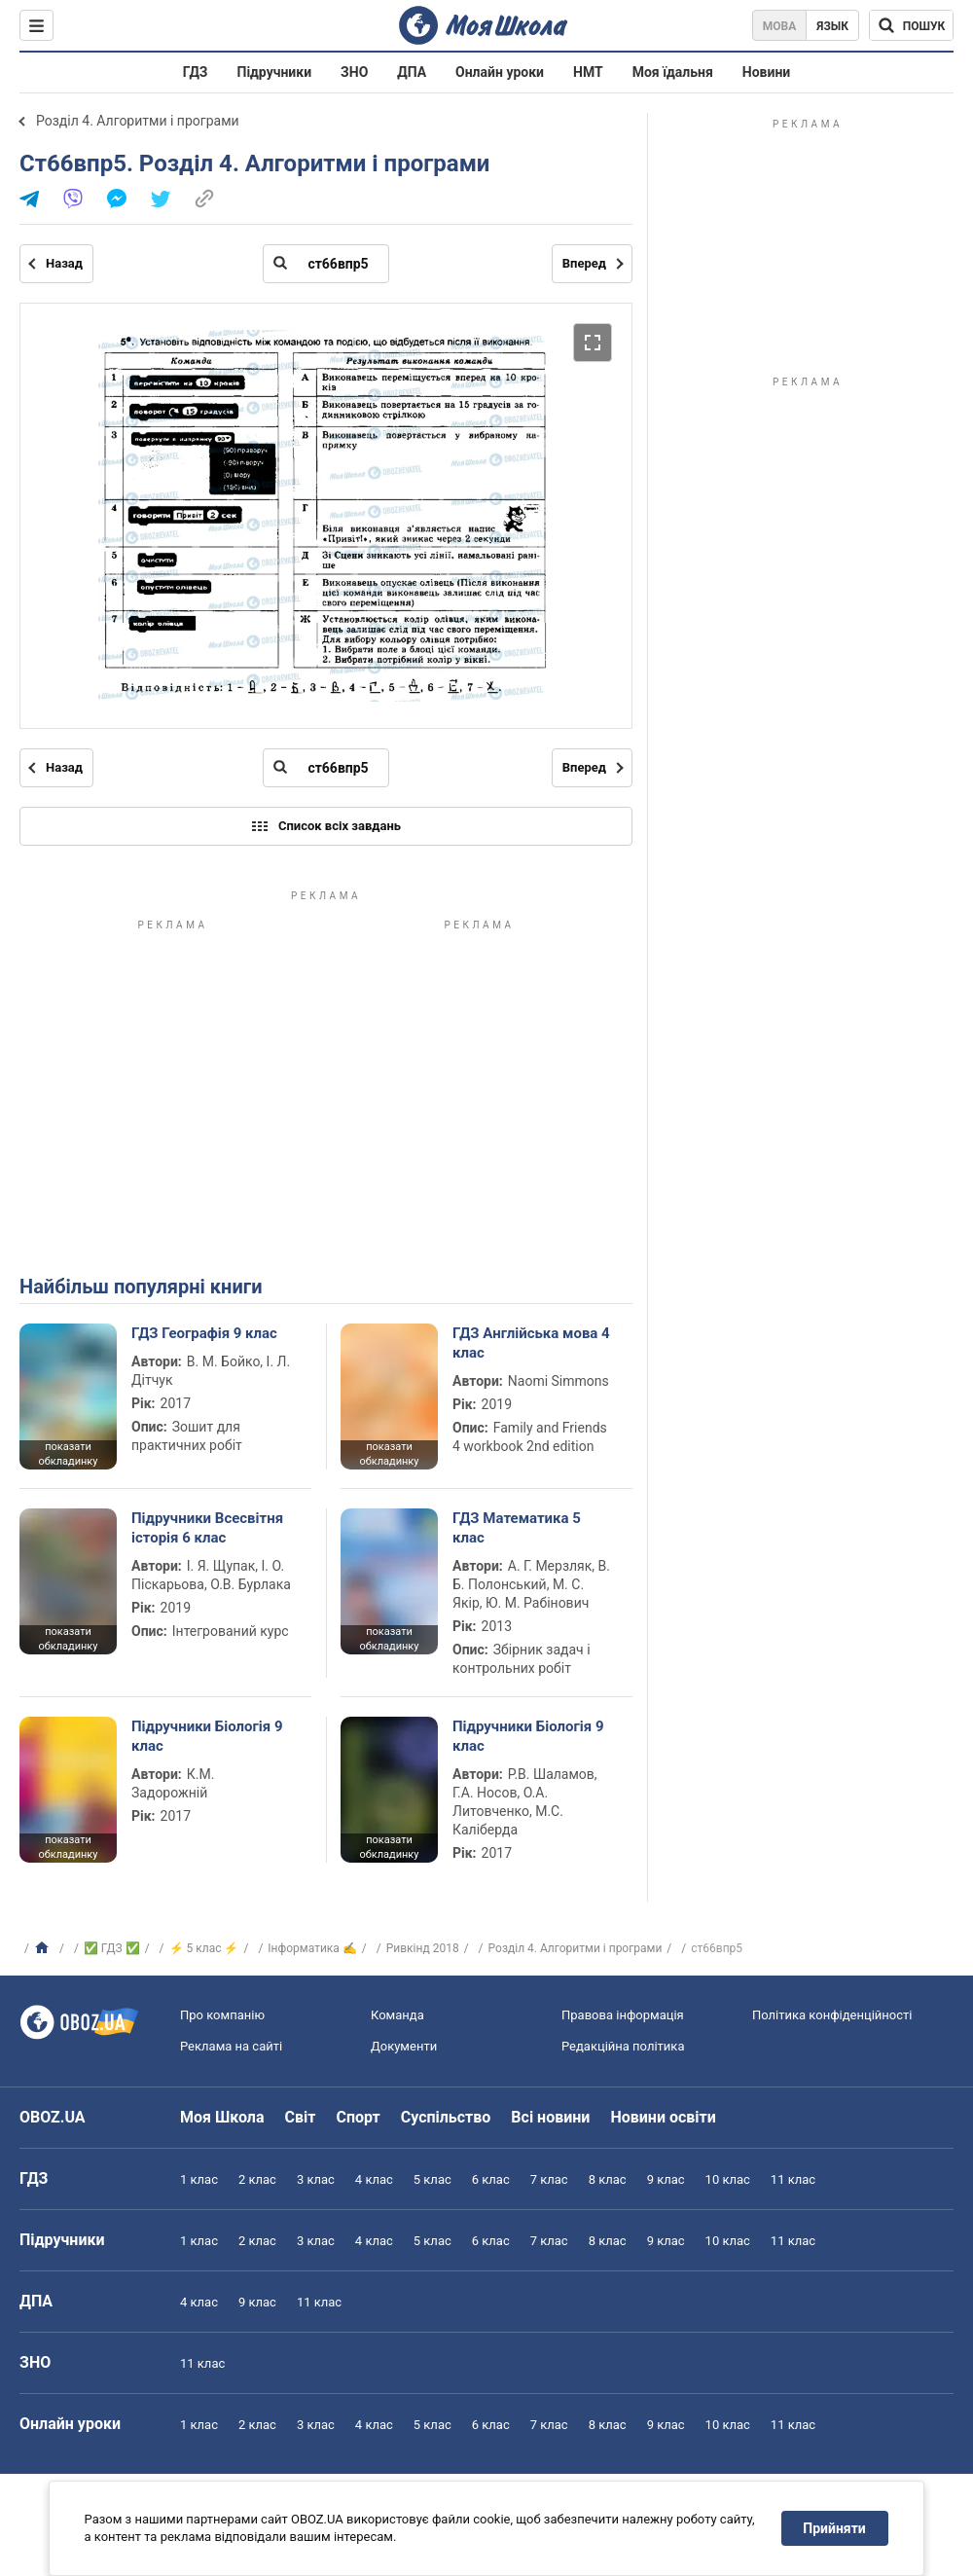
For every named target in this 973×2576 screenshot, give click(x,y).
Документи (404, 2046)
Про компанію (222, 2015)
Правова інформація (622, 2015)
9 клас (666, 2179)
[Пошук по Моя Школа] (911, 25)
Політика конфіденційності (832, 2015)
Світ (300, 2117)
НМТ (588, 72)
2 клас (257, 2179)
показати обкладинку (67, 1454)
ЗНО (354, 72)
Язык (832, 26)
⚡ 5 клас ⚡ (204, 1948)
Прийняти (835, 2528)
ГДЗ (195, 72)
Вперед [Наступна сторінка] (584, 263)
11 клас (793, 2179)
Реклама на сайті (231, 2046)
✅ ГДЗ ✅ (112, 1948)
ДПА (411, 72)
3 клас (316, 2179)
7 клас (549, 2179)
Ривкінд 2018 (422, 1948)
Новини (766, 72)
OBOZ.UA (52, 2117)
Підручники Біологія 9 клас (207, 1736)
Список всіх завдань (326, 826)
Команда (397, 2015)
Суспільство (446, 2117)
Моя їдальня (672, 72)
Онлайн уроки (499, 72)
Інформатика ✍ (312, 1948)
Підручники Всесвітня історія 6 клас (207, 1527)
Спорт (357, 2117)
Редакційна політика (622, 2046)
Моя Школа (222, 2117)
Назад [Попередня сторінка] (64, 263)
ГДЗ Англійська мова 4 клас (531, 1342)
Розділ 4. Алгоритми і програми (137, 120)
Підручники (274, 72)
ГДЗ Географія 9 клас (204, 1333)
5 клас (432, 2179)
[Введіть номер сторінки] (326, 263)
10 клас (727, 2179)
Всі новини (550, 2117)
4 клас (374, 2179)
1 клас (199, 2179)
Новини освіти (662, 2117)
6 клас (491, 2179)
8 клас (608, 2179)
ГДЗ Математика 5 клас (516, 1527)
